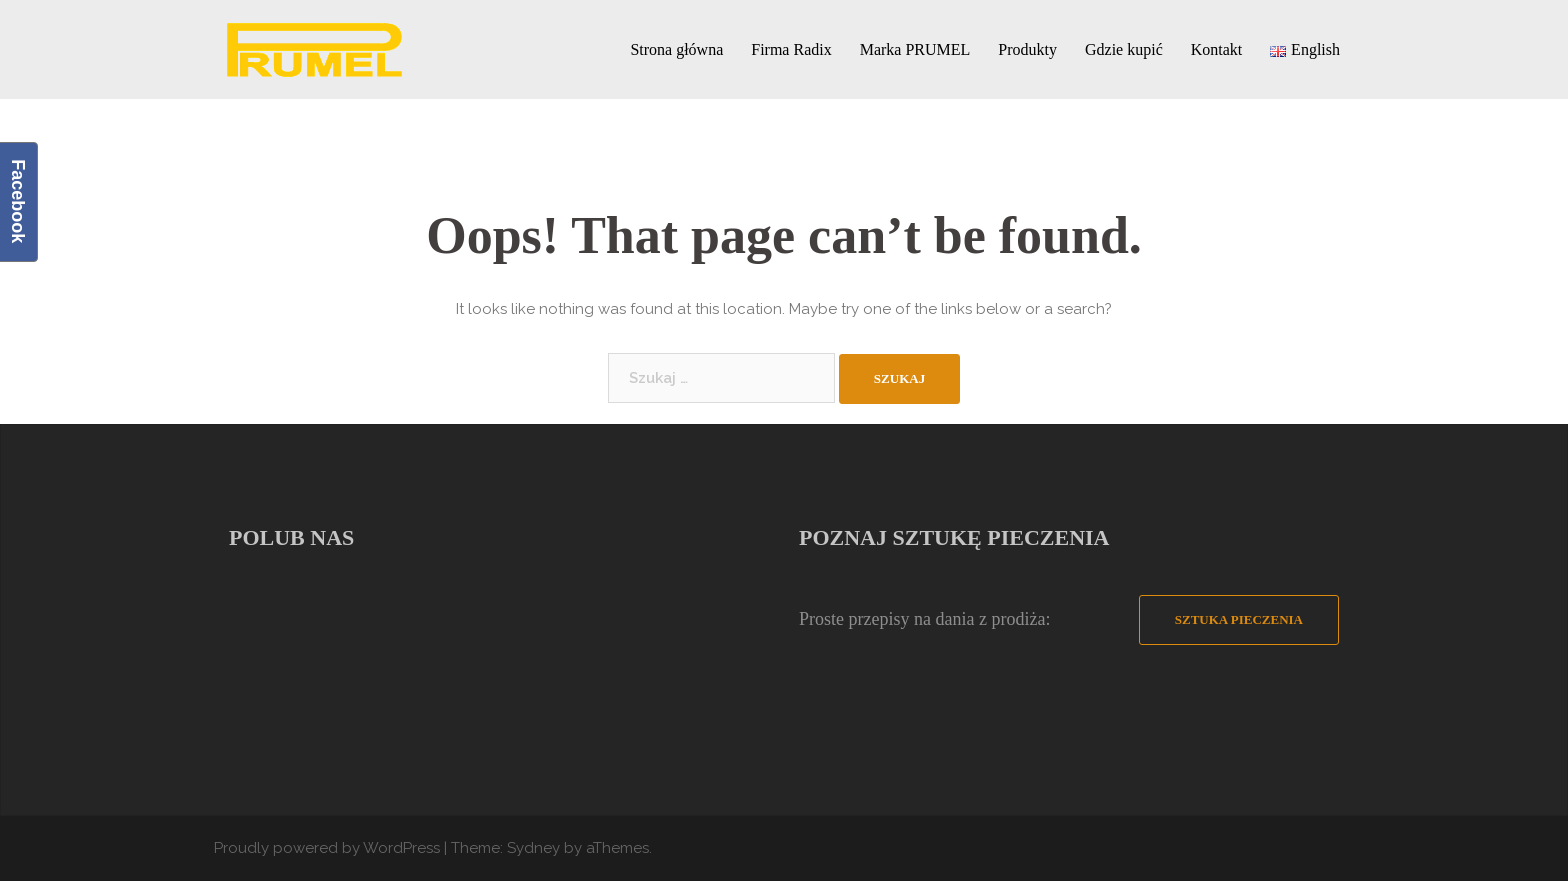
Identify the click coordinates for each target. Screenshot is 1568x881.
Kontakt (1217, 49)
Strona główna (676, 49)
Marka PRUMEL (915, 49)
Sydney (533, 848)
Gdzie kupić (1124, 49)
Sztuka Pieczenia (1239, 619)
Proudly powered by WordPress (327, 848)
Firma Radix (791, 49)
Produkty (1027, 49)
